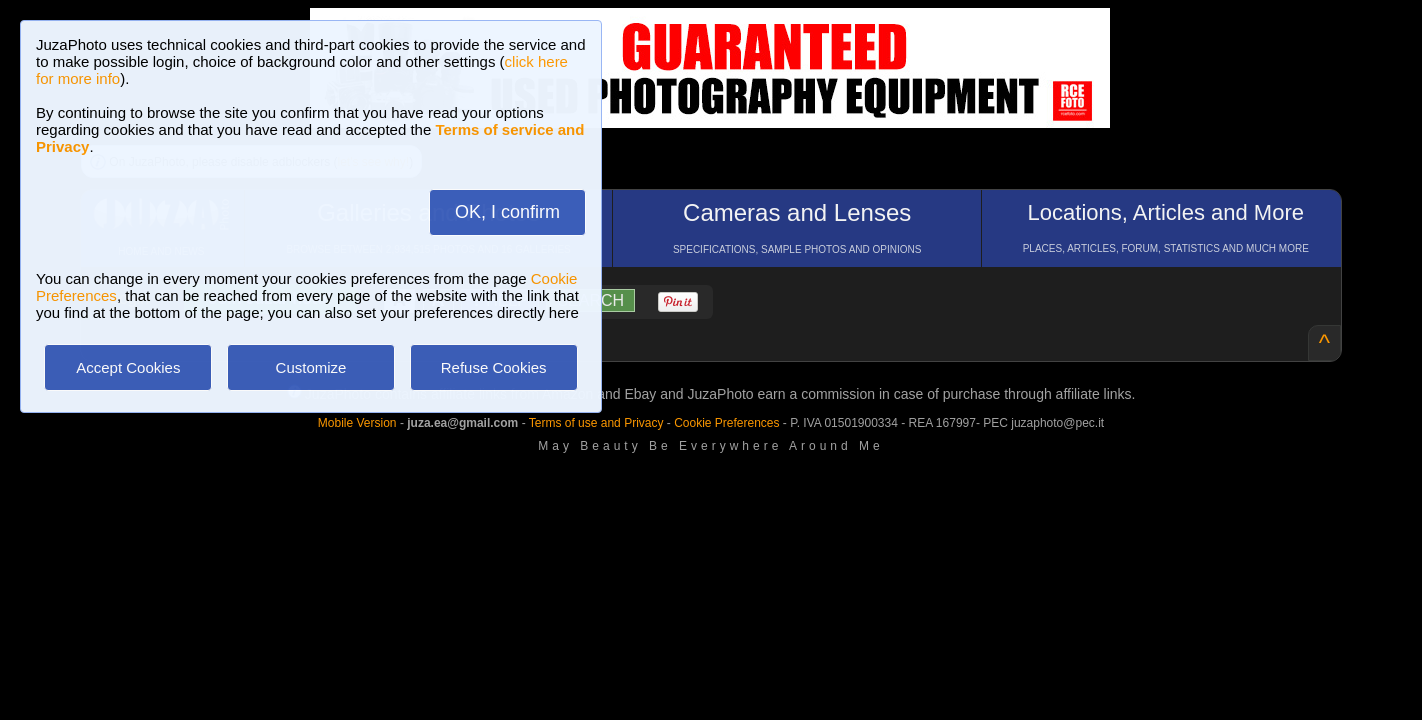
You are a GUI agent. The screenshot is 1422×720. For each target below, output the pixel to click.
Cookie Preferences (726, 423)
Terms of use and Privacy (596, 423)
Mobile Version (357, 423)
